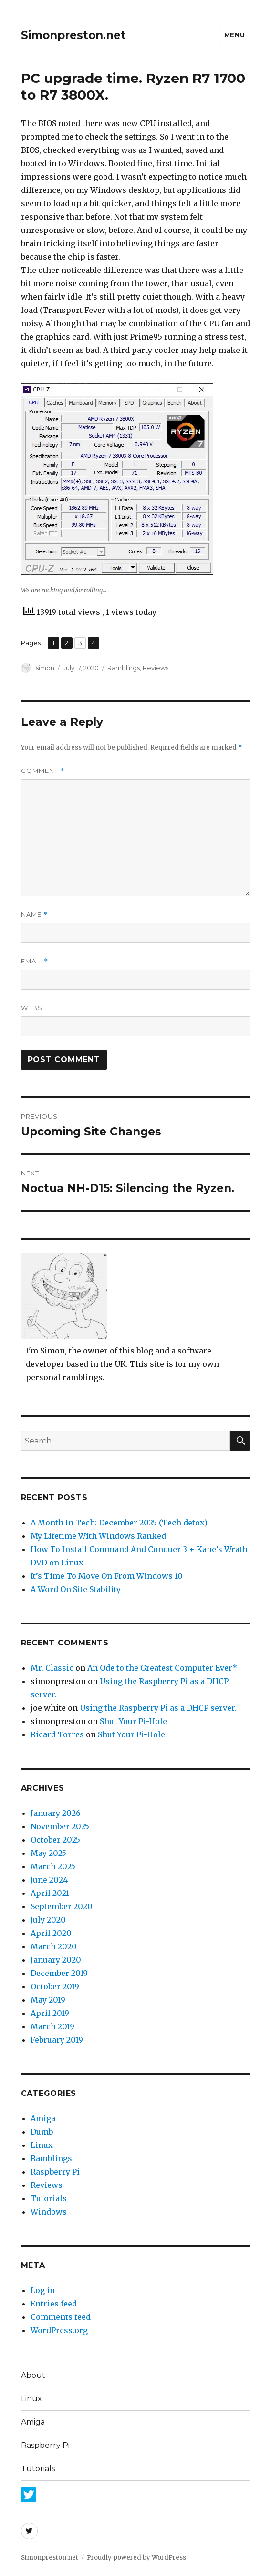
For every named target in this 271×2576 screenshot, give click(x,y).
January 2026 (56, 1813)
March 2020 (54, 1946)
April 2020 (51, 1933)
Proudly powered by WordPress (136, 2558)
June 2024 (49, 1879)
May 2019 (48, 2000)
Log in (43, 2290)
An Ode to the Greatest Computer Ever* (162, 1668)
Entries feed (54, 2303)
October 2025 (55, 1839)
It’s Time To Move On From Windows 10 (107, 1576)
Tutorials (49, 2198)
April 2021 (50, 1893)
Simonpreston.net (73, 35)
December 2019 (59, 1973)
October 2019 (55, 1986)
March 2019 (52, 2026)
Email (34, 961)
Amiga (43, 2118)
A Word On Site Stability (76, 1589)
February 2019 (57, 2040)
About (33, 2375)
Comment (42, 771)
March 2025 (53, 1866)
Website (36, 1008)
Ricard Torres (57, 1734)
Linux (42, 2145)
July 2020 (48, 1919)
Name (34, 915)
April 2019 (50, 2013)
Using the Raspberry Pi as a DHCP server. (158, 1708)
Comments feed (61, 2317)
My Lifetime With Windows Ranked (98, 1536)
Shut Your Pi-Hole (133, 1721)
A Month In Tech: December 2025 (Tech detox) (119, 1522)
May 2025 (48, 1853)
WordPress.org (59, 2330)
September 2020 (62, 1906)
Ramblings (123, 668)
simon (45, 668)
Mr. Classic (52, 1668)
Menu (234, 35)
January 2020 (56, 1960)
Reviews (155, 668)
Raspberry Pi (55, 2171)
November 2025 (60, 1826)
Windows (49, 2211)
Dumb (42, 2131)
